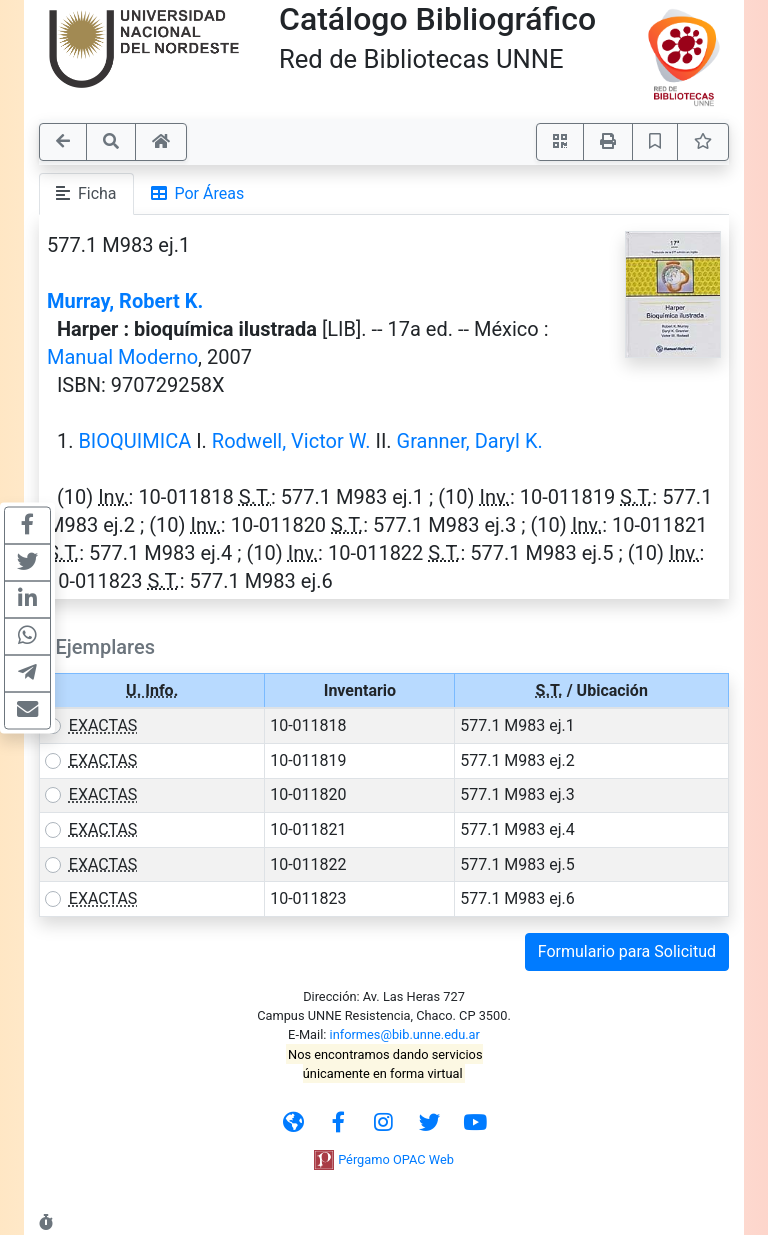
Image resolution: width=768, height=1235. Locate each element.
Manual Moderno (122, 357)
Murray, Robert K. (125, 301)
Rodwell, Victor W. (291, 441)
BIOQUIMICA (134, 441)
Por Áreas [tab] (198, 193)
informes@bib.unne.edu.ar (405, 1034)
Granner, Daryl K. (470, 441)
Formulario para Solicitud (627, 951)
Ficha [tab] (86, 193)
